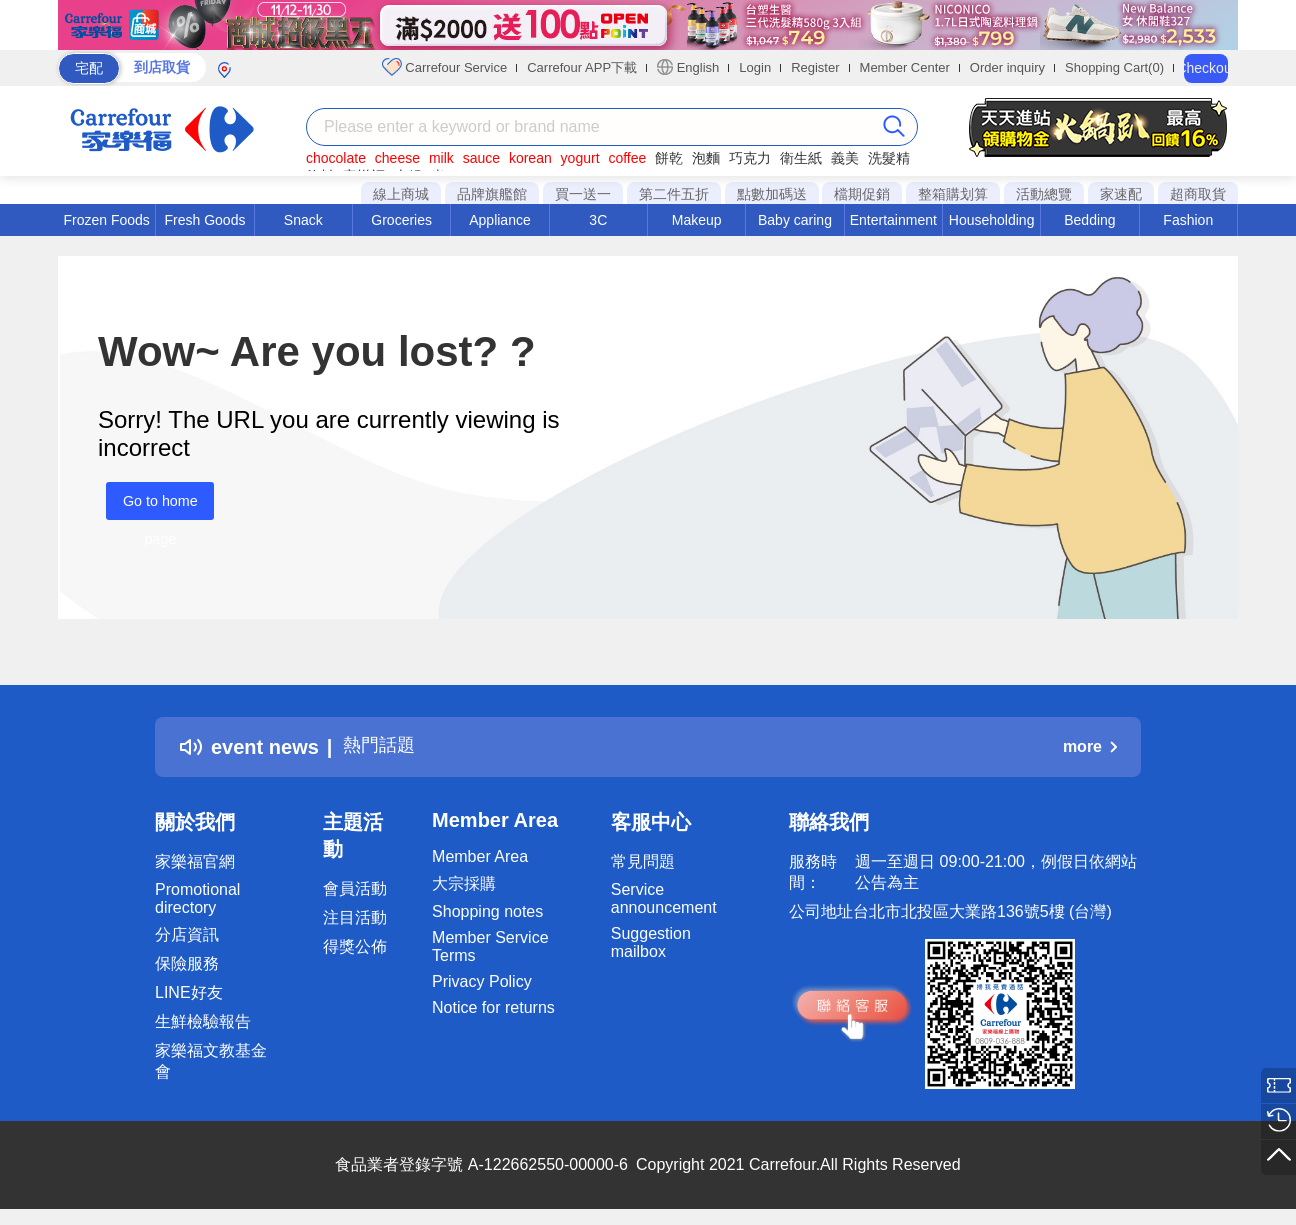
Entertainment (893, 220)
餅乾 (669, 158)
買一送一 (583, 194)
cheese (397, 158)
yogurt (580, 158)
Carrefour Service (444, 67)
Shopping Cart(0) (1114, 67)
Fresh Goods (205, 220)
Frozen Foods (106, 220)
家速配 (1121, 194)
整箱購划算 (953, 194)
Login (755, 67)
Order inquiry (1007, 67)
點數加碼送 (772, 194)
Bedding (1089, 220)
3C (598, 220)
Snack (303, 220)
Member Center (905, 67)
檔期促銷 (862, 194)
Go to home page (152, 506)
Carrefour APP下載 (582, 67)
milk (441, 158)
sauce (481, 158)
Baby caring (795, 220)
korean (530, 158)
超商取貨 (1198, 194)
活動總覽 (1044, 194)
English (688, 67)
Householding (992, 220)
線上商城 (401, 194)
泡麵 (706, 158)
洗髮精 (889, 158)
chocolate (336, 158)
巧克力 (750, 158)
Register (815, 67)
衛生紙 (801, 158)
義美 (845, 158)
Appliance (500, 220)
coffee (627, 158)
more (1090, 746)
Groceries (401, 220)
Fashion (1188, 220)
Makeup (697, 220)
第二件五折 (674, 194)
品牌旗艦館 (492, 194)
